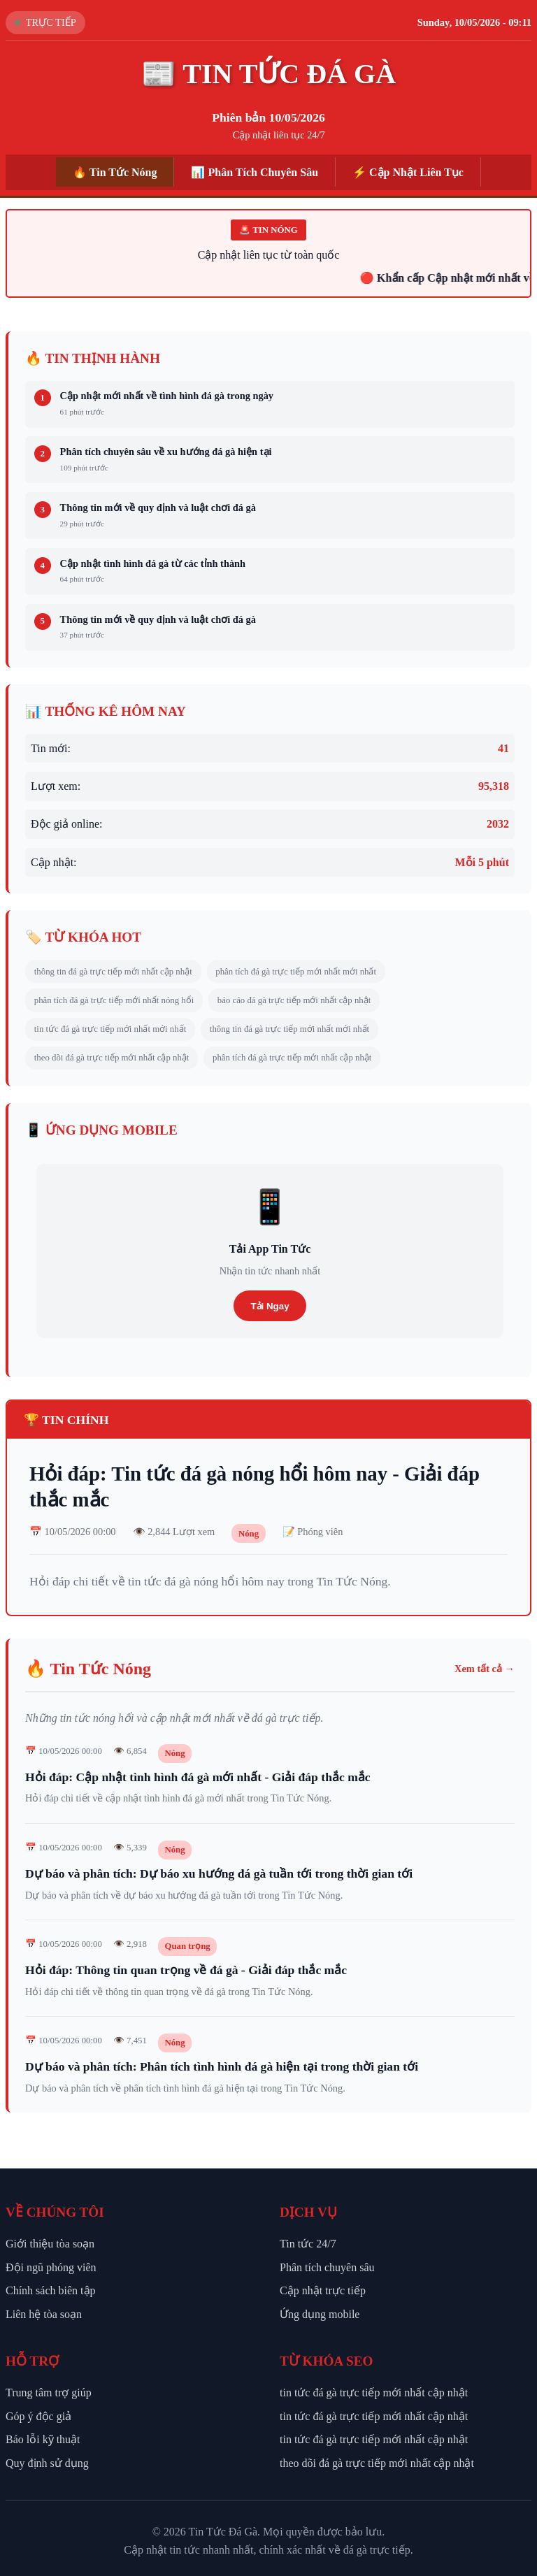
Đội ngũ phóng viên (51, 2267)
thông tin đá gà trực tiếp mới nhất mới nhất (289, 1029)
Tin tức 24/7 (308, 2244)
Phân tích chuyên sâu (327, 2267)
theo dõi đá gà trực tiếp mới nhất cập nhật (111, 1058)
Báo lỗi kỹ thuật (43, 2439)
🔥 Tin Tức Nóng (115, 172)
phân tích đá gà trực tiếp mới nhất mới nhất (295, 972)
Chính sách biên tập (51, 2290)
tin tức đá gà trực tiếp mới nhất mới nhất (110, 1029)
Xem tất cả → (484, 1668)
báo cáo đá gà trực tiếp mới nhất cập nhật (294, 1000)
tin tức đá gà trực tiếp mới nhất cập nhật (374, 2392)
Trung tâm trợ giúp (49, 2392)
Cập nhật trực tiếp (323, 2290)
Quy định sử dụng (47, 2463)
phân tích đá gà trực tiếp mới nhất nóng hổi (114, 1000)
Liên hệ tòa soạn (44, 2314)
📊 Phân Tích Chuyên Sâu (254, 172)
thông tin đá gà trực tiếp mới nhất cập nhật (113, 972)
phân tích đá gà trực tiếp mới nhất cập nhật (292, 1058)
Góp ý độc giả (38, 2416)
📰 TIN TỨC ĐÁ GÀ (268, 73)
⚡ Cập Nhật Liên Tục (408, 172)
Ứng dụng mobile (319, 2314)
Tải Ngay (269, 1306)
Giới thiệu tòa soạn (50, 2244)
